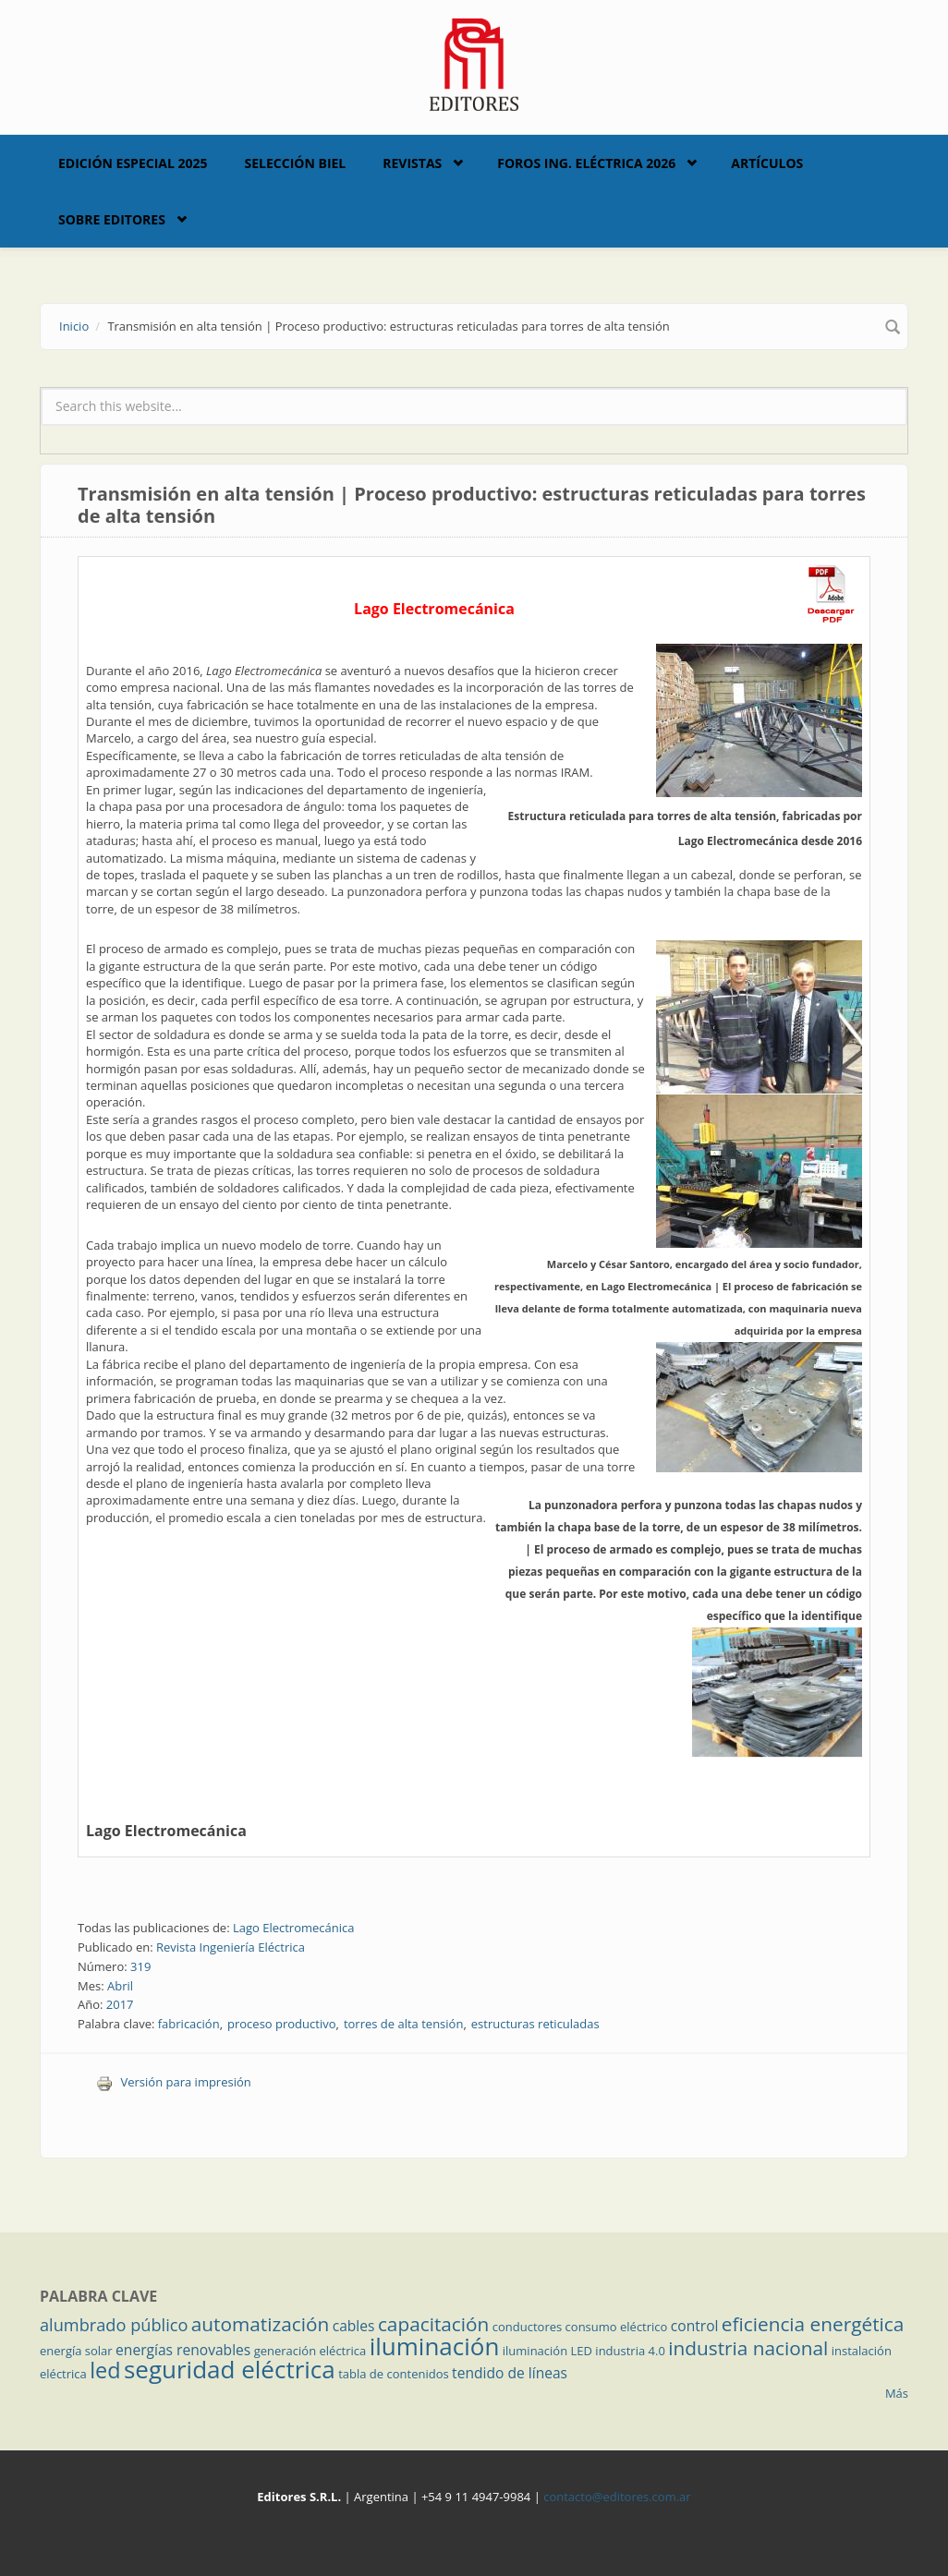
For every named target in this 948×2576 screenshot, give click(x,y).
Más (896, 2393)
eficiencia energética (813, 2324)
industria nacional (748, 2348)
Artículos (767, 163)
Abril (120, 1985)
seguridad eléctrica (229, 2369)
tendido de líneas (509, 2373)
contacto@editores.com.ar (616, 2496)
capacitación (433, 2324)
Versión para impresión (173, 2082)
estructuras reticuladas (535, 2023)
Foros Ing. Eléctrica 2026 (586, 163)
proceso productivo (281, 2023)
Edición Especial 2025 (133, 163)
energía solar (76, 2350)
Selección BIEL (295, 163)
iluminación (435, 2346)
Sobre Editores (111, 219)
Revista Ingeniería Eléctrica (230, 1947)
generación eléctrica (310, 2350)
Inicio (74, 326)
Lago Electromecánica (166, 1830)
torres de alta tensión (404, 2023)
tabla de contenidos (393, 2373)
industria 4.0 (630, 2350)
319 (140, 1966)
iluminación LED (547, 2350)
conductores (527, 2326)
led (105, 2370)
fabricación (189, 2023)
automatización (260, 2324)
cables (354, 2326)
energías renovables (182, 2350)
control (695, 2326)
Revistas (412, 163)
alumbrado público (114, 2325)
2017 (120, 2004)
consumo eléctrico (616, 2326)
